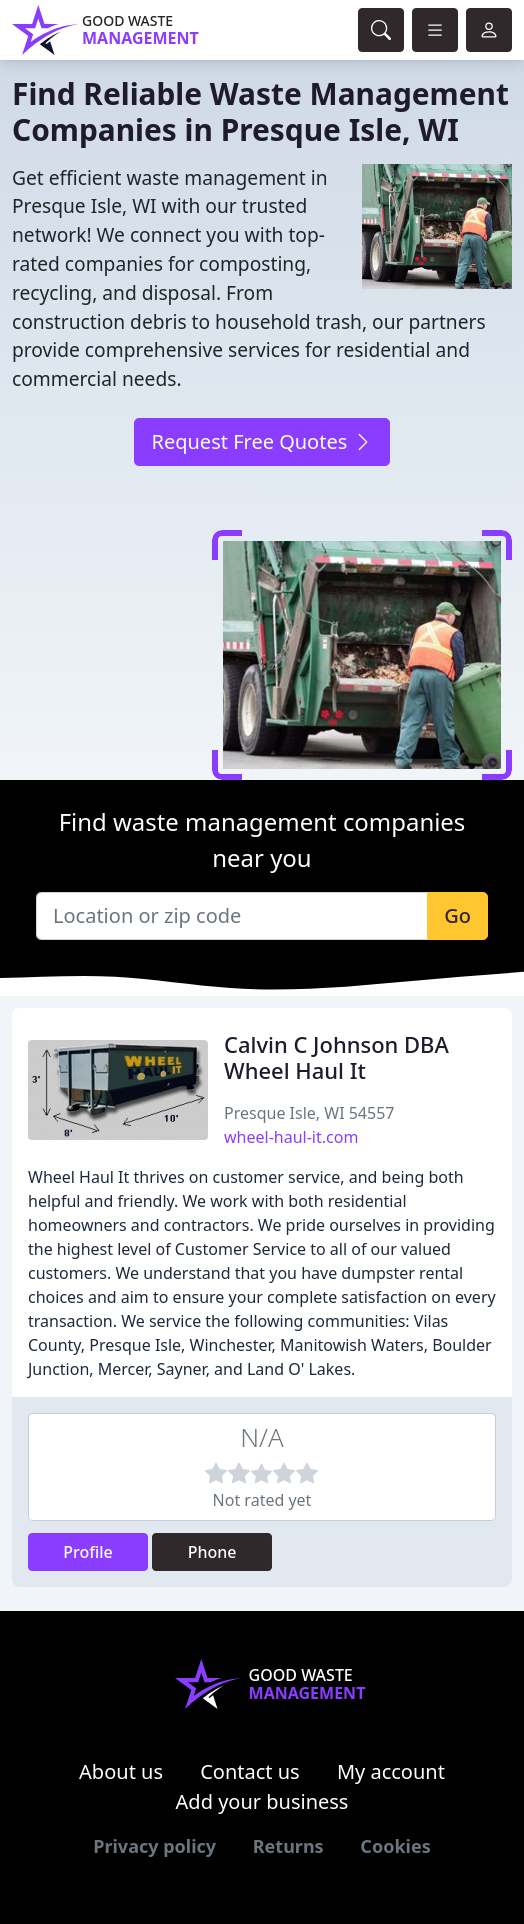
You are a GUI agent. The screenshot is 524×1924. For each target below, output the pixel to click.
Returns (288, 1846)
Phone (212, 1552)
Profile (88, 1552)
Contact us (250, 1771)
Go (457, 915)
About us (121, 1771)
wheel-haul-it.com (291, 1137)
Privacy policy (154, 1846)
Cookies (395, 1846)
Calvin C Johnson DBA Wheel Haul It (336, 1057)
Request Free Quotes (261, 441)
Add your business (262, 1801)
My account (391, 1771)
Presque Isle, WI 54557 (309, 1113)
